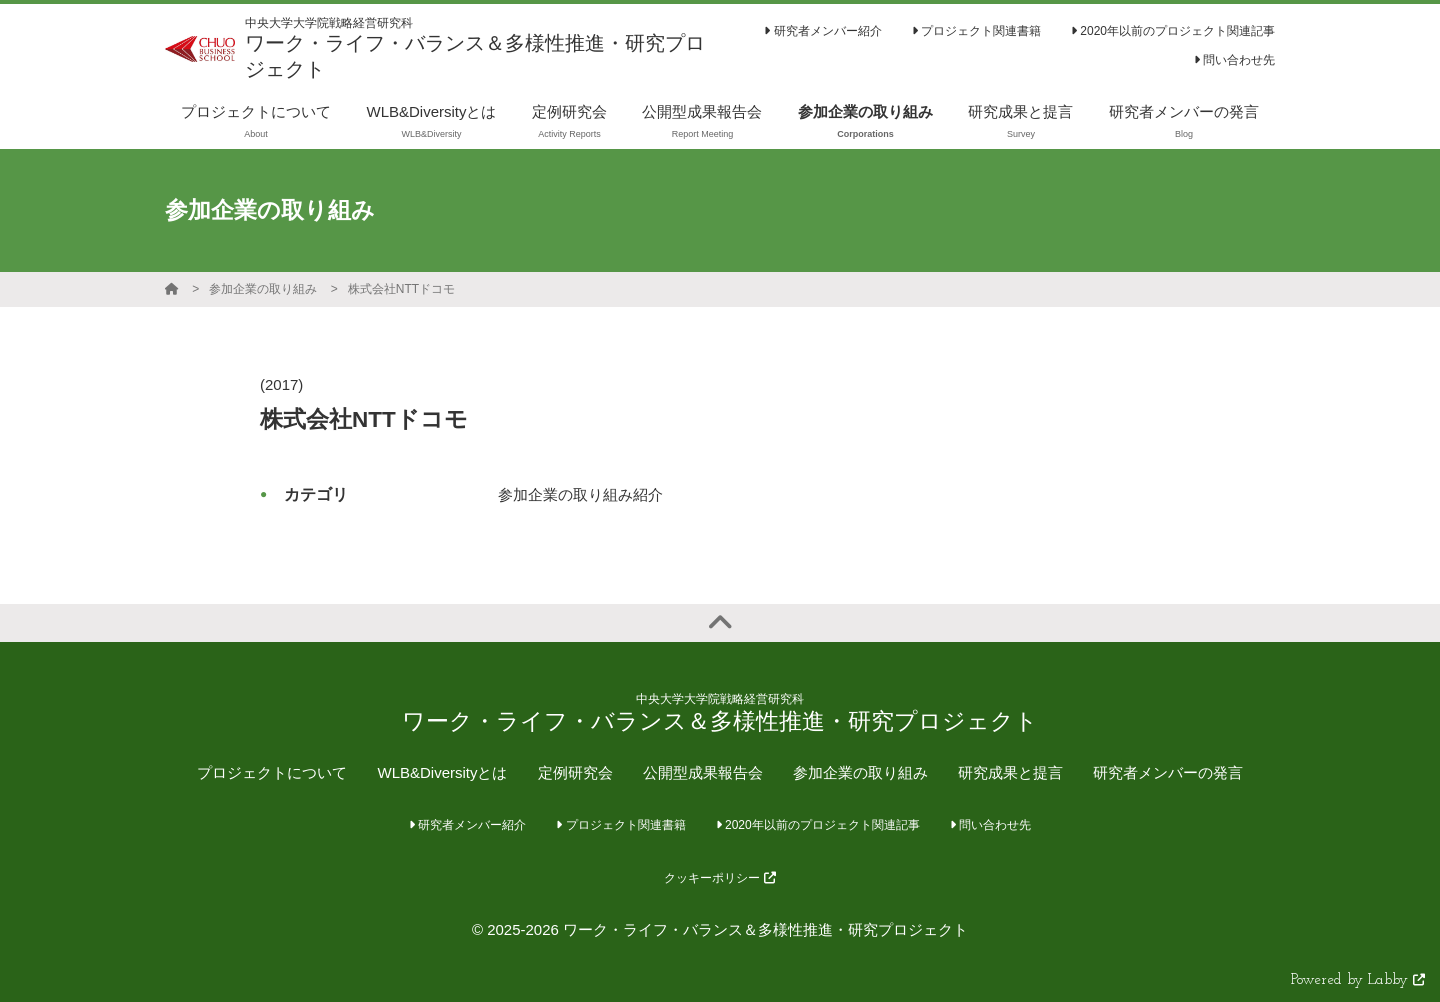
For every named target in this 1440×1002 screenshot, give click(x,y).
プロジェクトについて (272, 772)
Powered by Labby (1358, 980)
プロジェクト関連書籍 (976, 31)
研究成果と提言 (1010, 772)
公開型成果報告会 (703, 772)
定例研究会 (575, 772)
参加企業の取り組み (263, 289)
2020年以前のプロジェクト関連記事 (1173, 31)
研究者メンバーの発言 (1168, 772)
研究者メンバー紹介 (822, 31)
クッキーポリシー (719, 878)
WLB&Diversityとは (442, 772)
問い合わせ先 (1234, 60)
